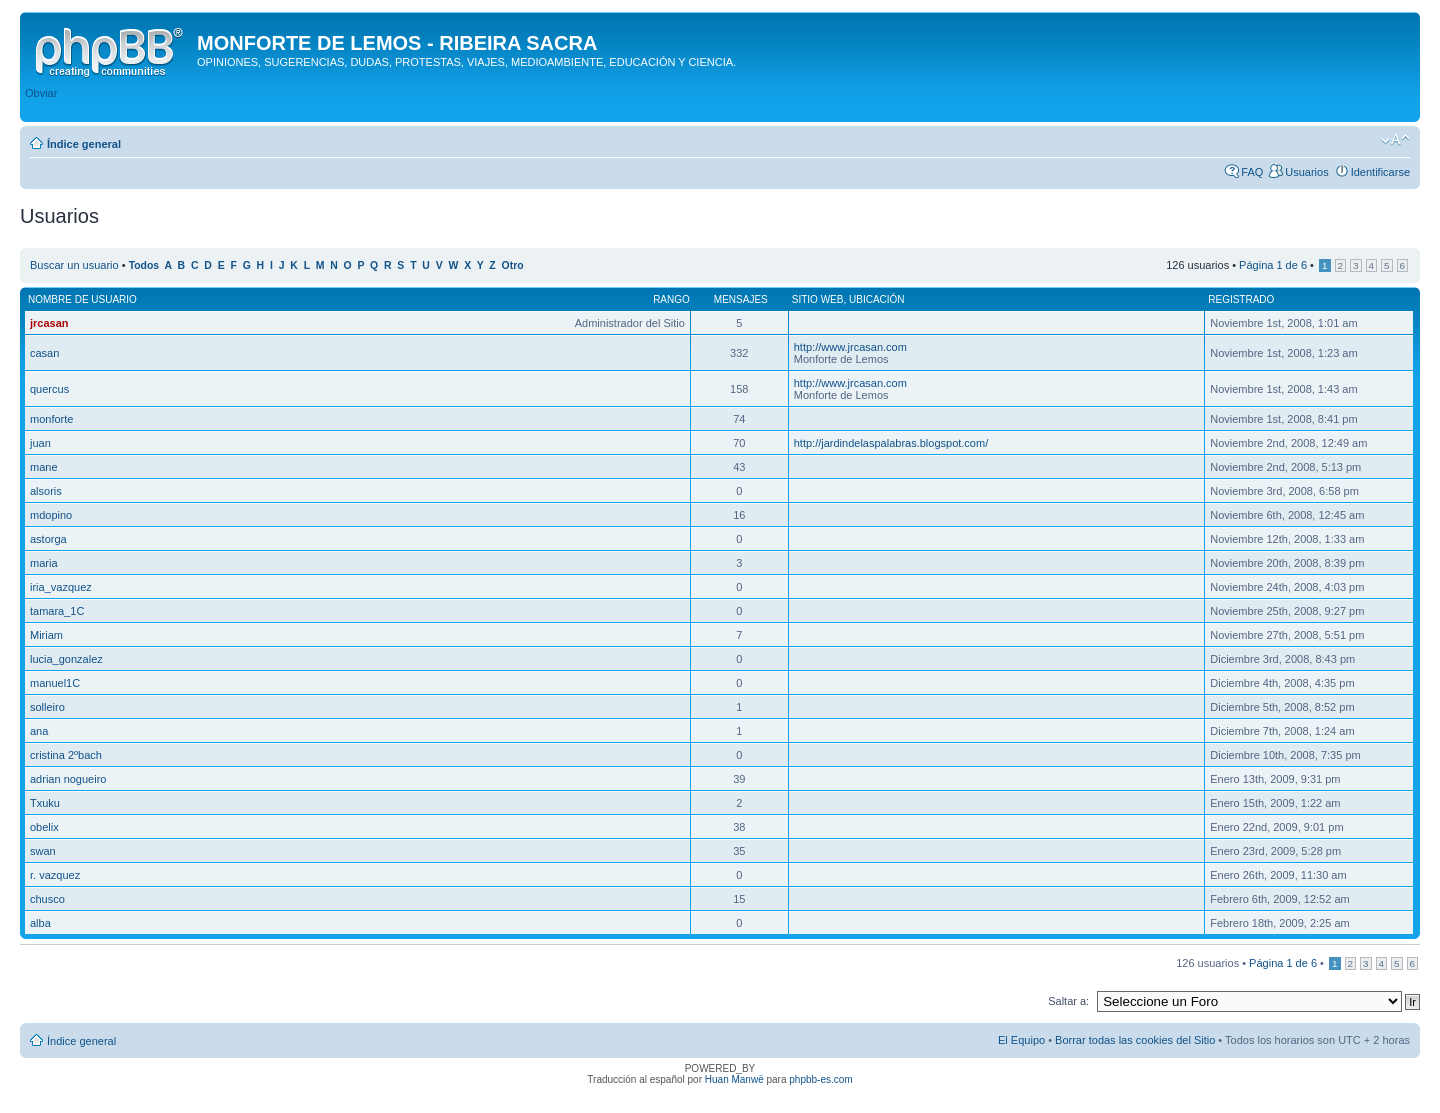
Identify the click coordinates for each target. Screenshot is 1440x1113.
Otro (513, 265)
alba (40, 923)
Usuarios (1306, 172)
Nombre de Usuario (82, 299)
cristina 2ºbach (66, 755)
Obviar (41, 93)
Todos (144, 265)
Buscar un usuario (74, 265)
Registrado (1241, 299)
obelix (44, 827)
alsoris (46, 491)
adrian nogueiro (68, 779)
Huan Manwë (734, 1079)
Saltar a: (1068, 1001)
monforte (51, 419)
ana (39, 731)
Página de (1273, 265)
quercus (49, 389)
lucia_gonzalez (66, 659)
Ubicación (877, 299)
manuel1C (55, 683)
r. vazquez (55, 875)
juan (40, 443)
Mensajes (741, 299)
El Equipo (1021, 1040)
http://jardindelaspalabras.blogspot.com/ (891, 443)
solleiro (47, 707)
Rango (671, 299)
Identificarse (1380, 172)
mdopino (51, 515)
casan (44, 353)
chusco (47, 899)
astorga (48, 539)
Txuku (45, 803)
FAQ (1252, 172)
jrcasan (49, 323)
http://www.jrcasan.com (850, 347)
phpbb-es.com (820, 1079)
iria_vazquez (61, 587)
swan (43, 851)
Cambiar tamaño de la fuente (1395, 140)
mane (44, 467)
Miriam (46, 635)
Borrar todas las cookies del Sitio (1135, 1040)
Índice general (84, 144)
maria (44, 563)
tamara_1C (57, 611)
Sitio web (818, 299)
